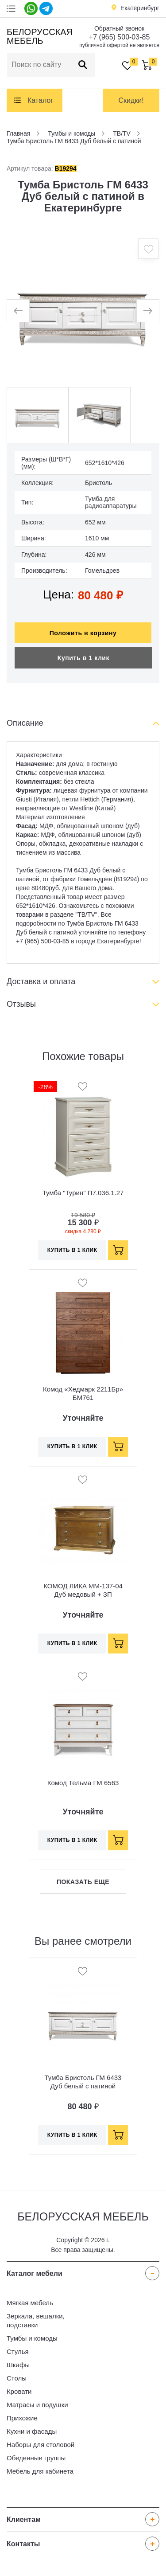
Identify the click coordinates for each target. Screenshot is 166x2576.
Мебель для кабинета (40, 2471)
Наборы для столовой (40, 2444)
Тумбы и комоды (32, 2338)
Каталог (40, 100)
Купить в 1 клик (83, 657)
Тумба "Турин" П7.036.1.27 (83, 1192)
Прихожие (22, 2418)
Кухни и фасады (32, 2431)
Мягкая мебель (30, 2302)
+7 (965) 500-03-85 (119, 37)
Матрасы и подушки (37, 2404)
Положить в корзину (83, 633)
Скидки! (130, 100)
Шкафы (18, 2365)
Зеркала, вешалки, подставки (36, 2320)
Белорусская (38, 36)
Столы (17, 2378)
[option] (83, 310)
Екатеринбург (139, 8)
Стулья (18, 2351)
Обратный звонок (119, 28)
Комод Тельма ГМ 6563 (83, 1782)
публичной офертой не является (119, 45)
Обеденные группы (36, 2458)
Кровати (19, 2391)
